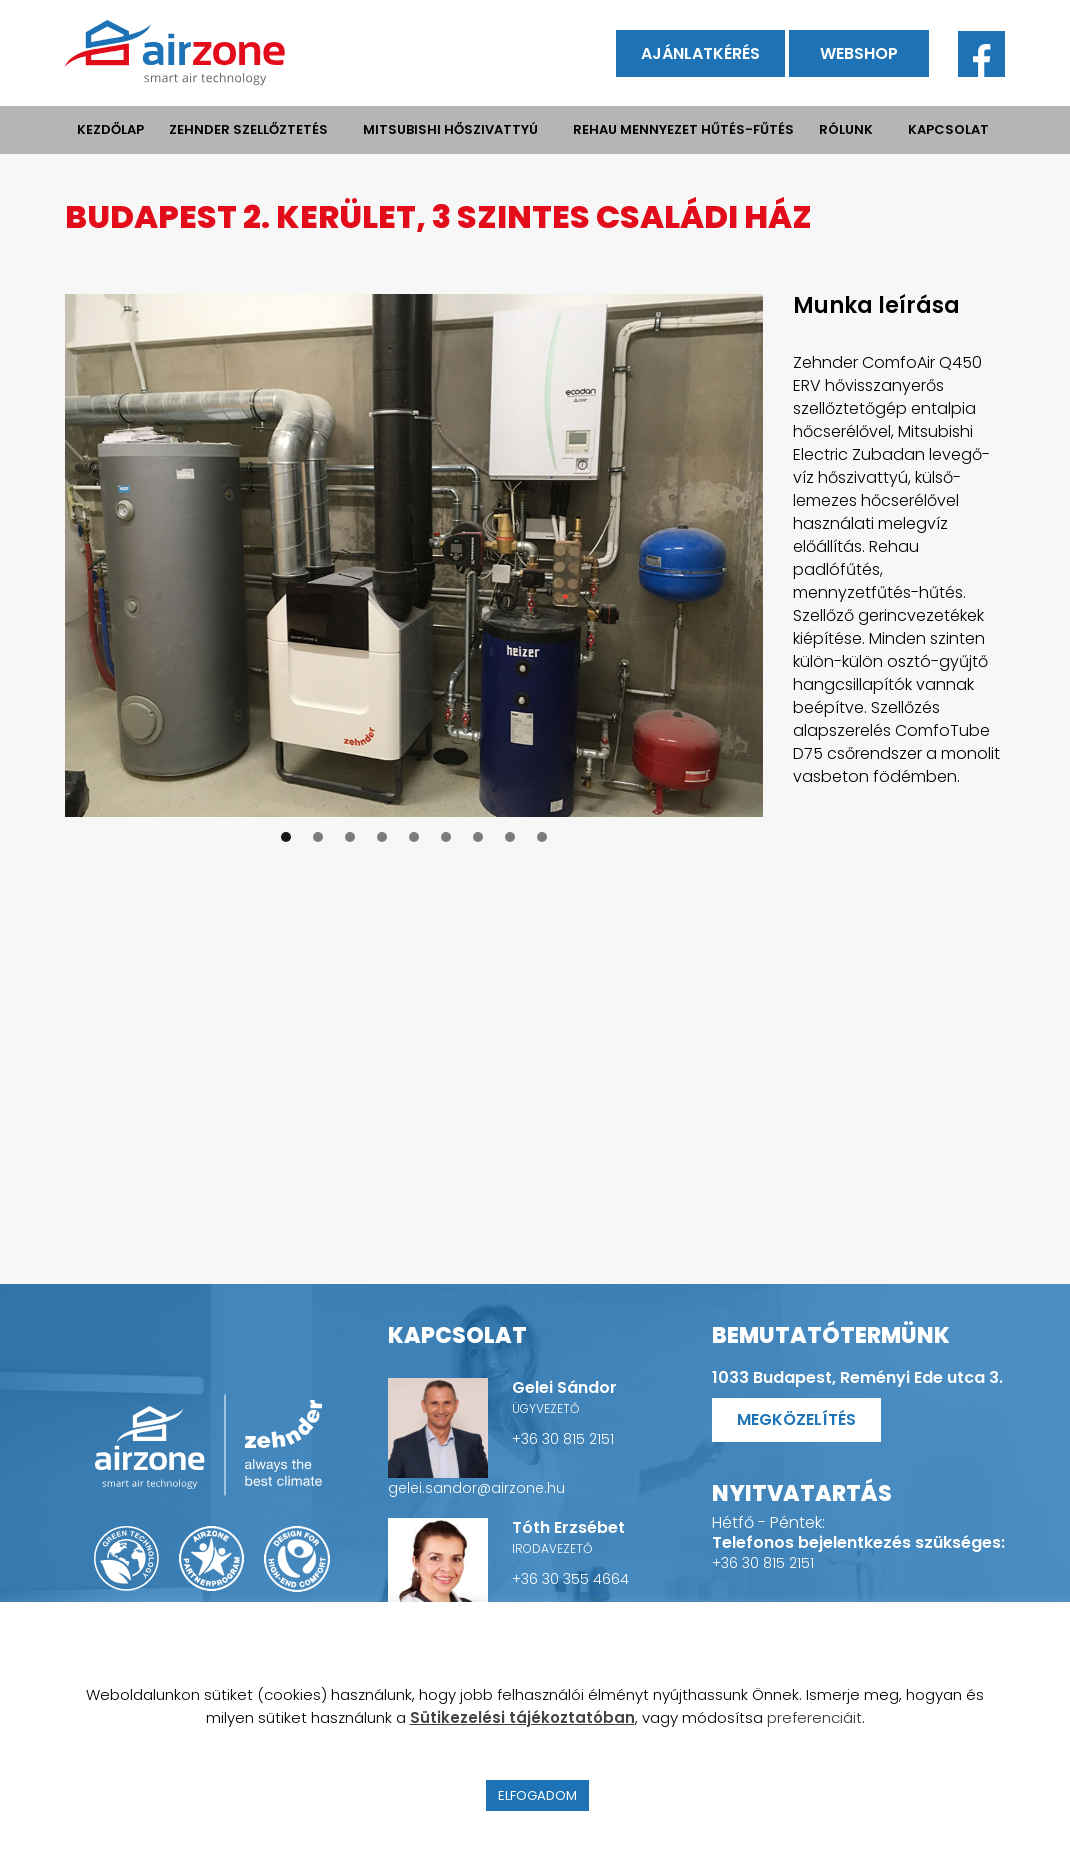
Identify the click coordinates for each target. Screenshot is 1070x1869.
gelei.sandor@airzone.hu (476, 1488)
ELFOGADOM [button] (537, 1795)
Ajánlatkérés (700, 53)
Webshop (859, 53)
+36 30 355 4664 (570, 1579)
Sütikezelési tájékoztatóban (522, 1717)
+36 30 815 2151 (563, 1439)
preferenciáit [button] (814, 1717)
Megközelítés (796, 1419)
